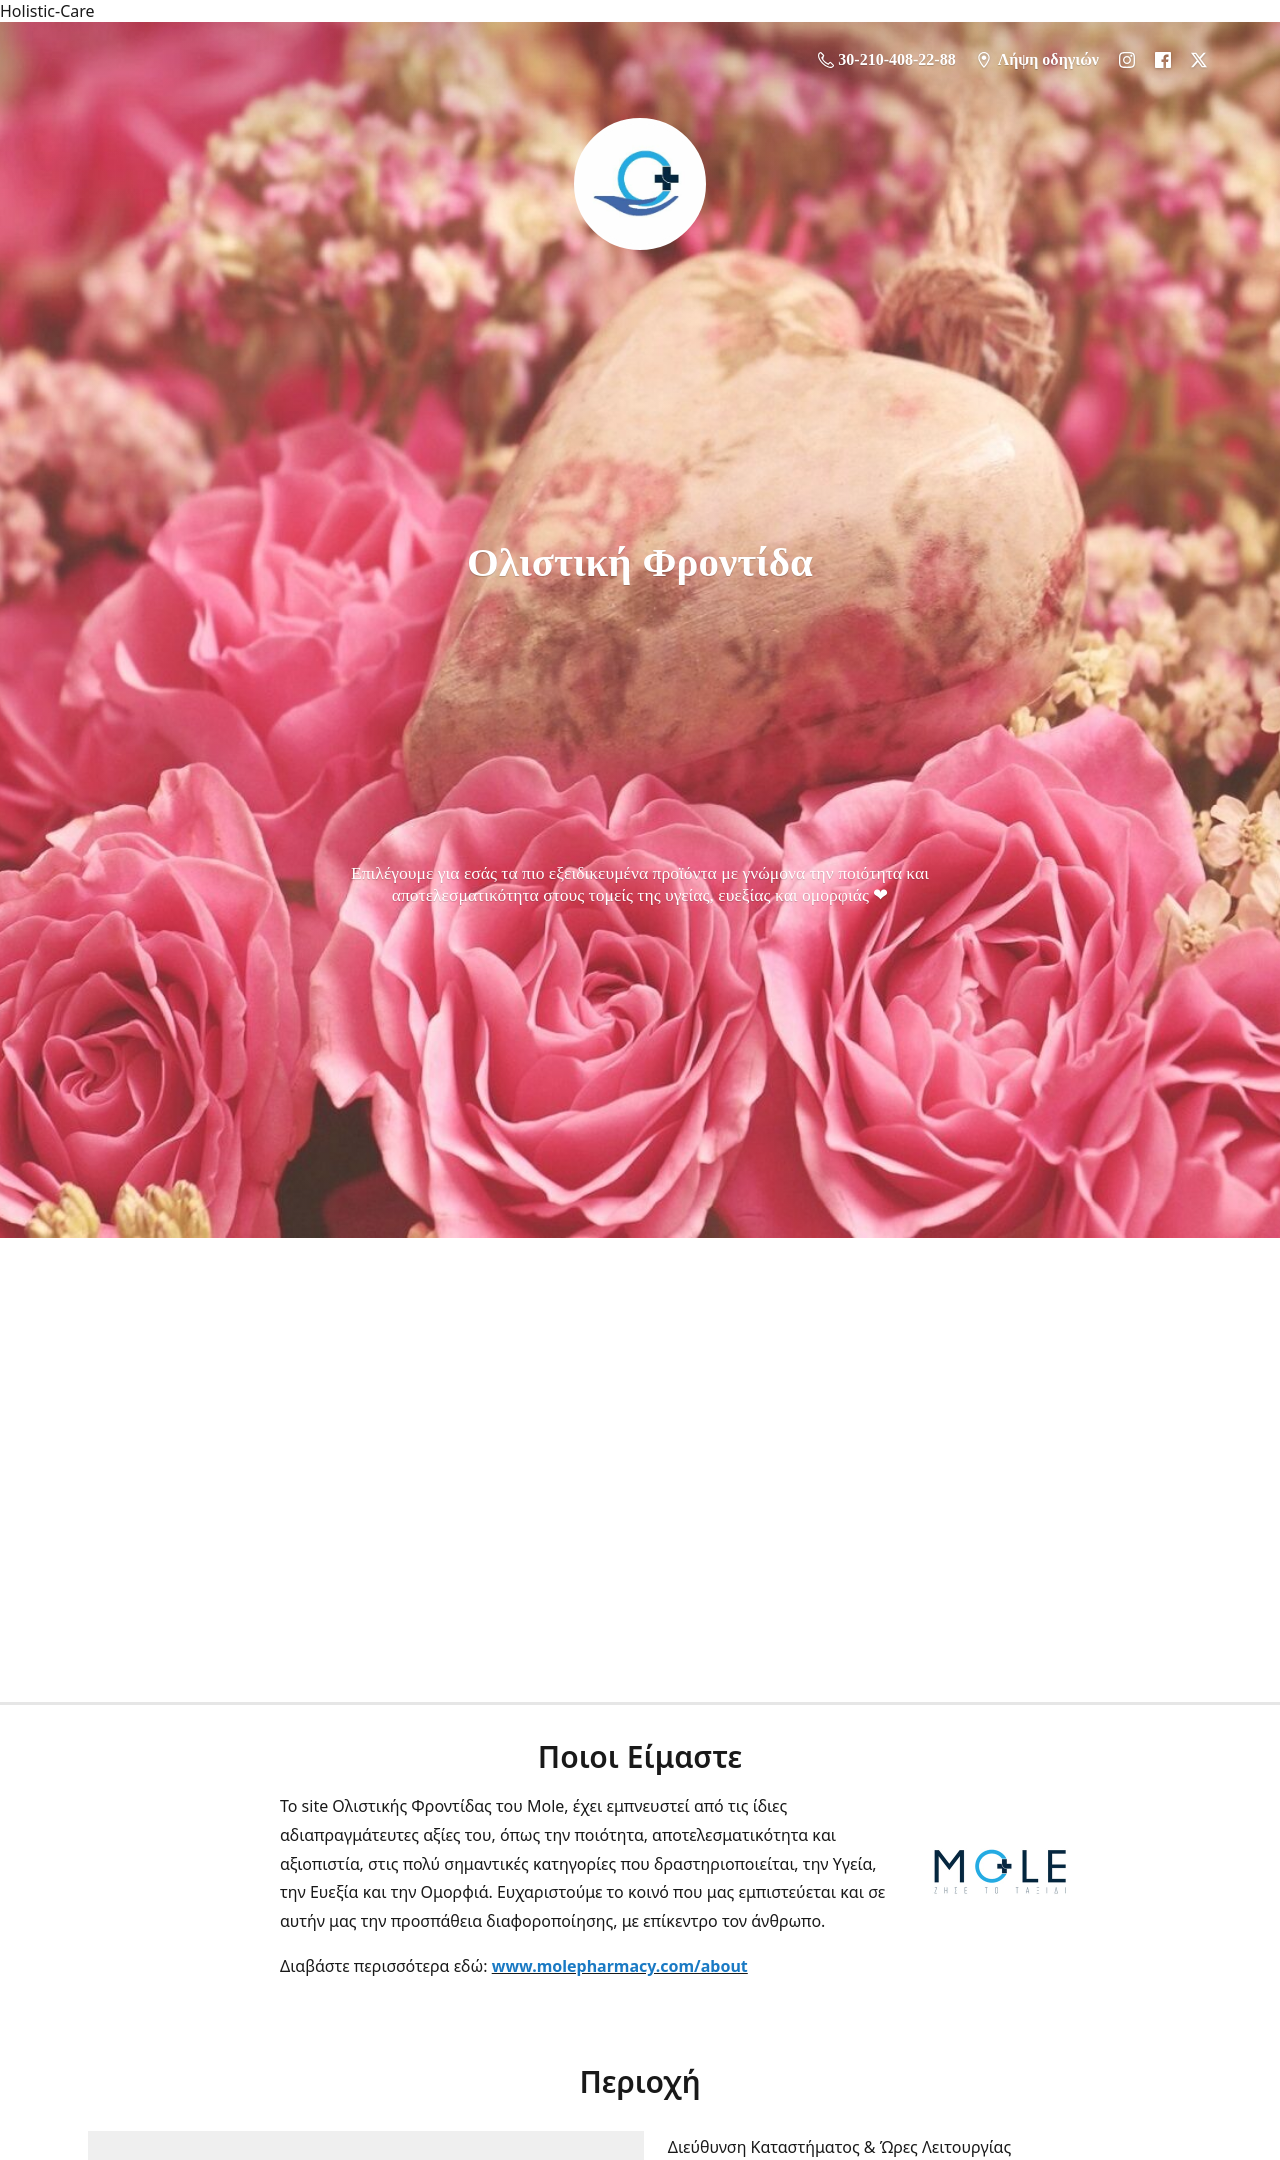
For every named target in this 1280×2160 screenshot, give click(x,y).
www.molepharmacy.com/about (620, 1966)
